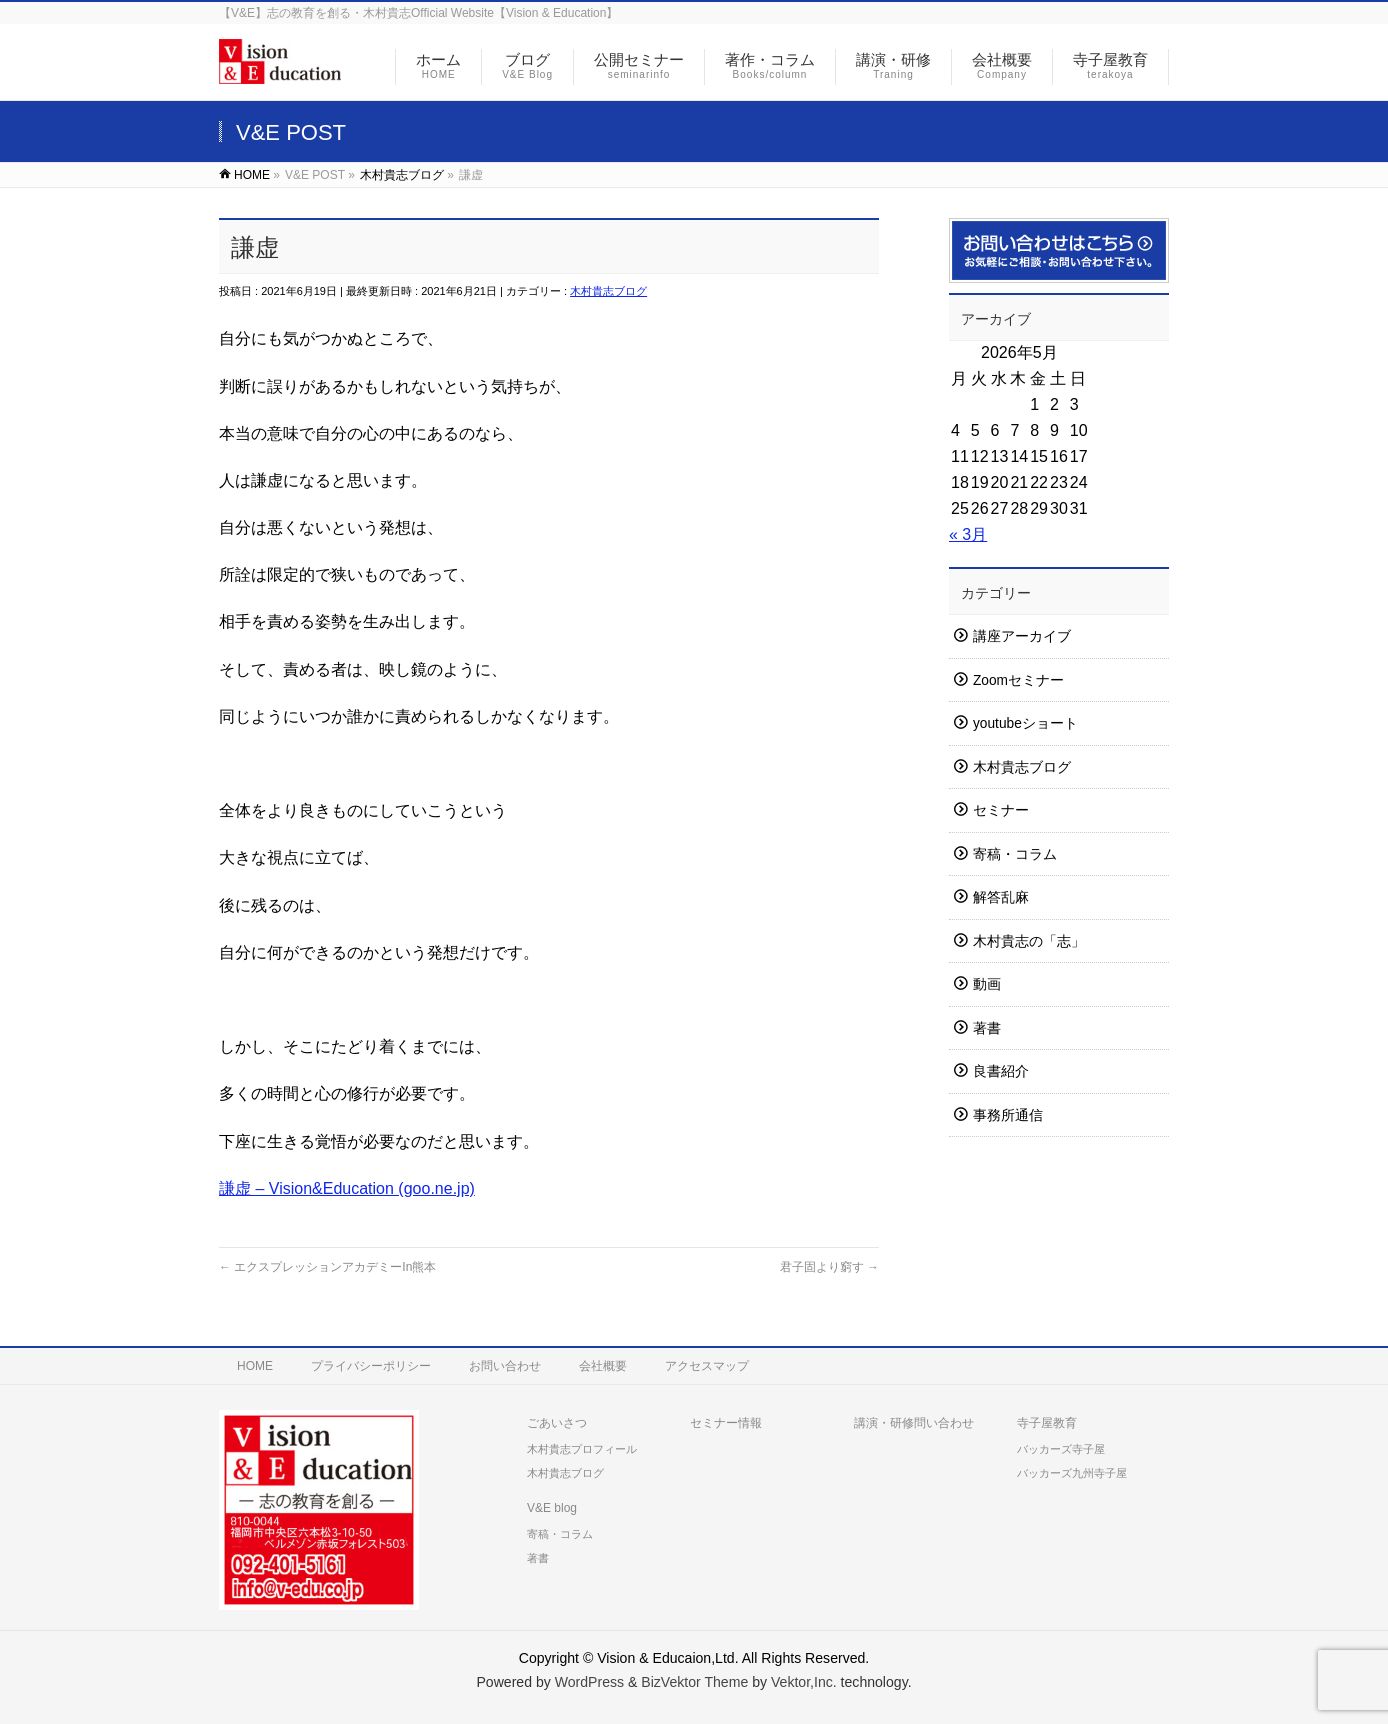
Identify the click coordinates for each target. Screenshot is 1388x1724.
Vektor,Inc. (804, 1682)
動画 (987, 984)
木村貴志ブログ (608, 291)
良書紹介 (1001, 1071)
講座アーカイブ (1022, 636)
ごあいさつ (557, 1423)
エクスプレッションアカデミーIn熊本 (327, 1267)
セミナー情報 (726, 1423)
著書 (987, 1028)
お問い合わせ (505, 1366)
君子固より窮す (829, 1267)
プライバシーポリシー (371, 1366)
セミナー (1001, 810)
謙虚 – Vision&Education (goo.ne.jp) (347, 1188)
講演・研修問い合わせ (914, 1423)
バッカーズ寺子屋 (1061, 1449)
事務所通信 (1008, 1115)
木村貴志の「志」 (1029, 941)
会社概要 (603, 1366)
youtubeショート (1025, 723)
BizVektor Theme (694, 1682)
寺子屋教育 (1047, 1423)
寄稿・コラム (1015, 854)
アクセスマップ (707, 1366)
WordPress (589, 1682)
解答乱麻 (1001, 897)
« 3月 (968, 534)
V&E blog (552, 1508)
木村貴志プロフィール (582, 1449)
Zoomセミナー (1018, 680)
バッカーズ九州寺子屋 (1072, 1473)
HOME (255, 1366)
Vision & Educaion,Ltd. (667, 1658)
